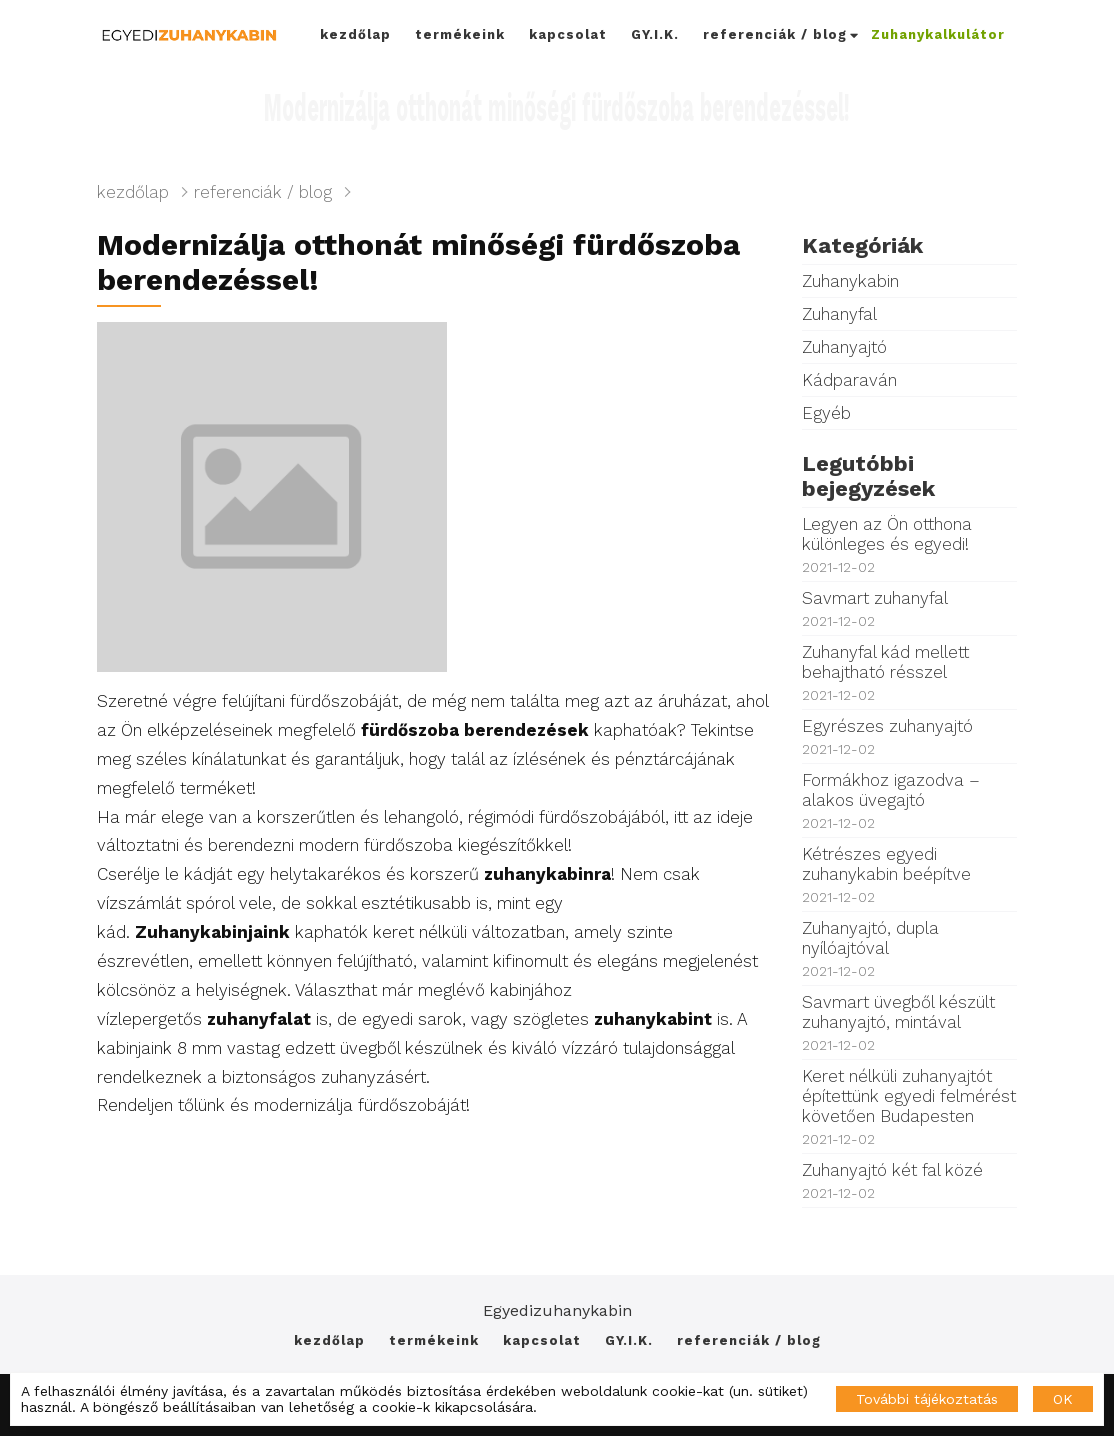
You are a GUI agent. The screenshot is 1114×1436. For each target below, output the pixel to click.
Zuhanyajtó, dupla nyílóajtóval (909, 948)
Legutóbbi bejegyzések (868, 476)
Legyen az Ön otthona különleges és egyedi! (909, 544)
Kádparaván (849, 380)
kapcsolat (568, 34)
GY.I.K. (655, 34)
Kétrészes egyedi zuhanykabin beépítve (909, 874)
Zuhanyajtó (844, 347)
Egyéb (826, 413)
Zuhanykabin (850, 281)
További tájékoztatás (927, 1399)
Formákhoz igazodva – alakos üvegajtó (909, 800)
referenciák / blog (781, 34)
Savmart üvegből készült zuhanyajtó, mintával (909, 1022)
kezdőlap (355, 34)
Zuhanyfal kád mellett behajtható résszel (909, 672)
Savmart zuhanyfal (909, 608)
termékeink (460, 34)
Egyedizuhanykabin (557, 1310)
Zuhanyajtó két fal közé (909, 1180)
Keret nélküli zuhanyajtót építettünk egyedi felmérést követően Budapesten (909, 1106)
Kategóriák (862, 245)
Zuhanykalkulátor (938, 34)
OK (1063, 1399)
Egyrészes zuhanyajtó (909, 736)
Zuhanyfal (839, 314)
